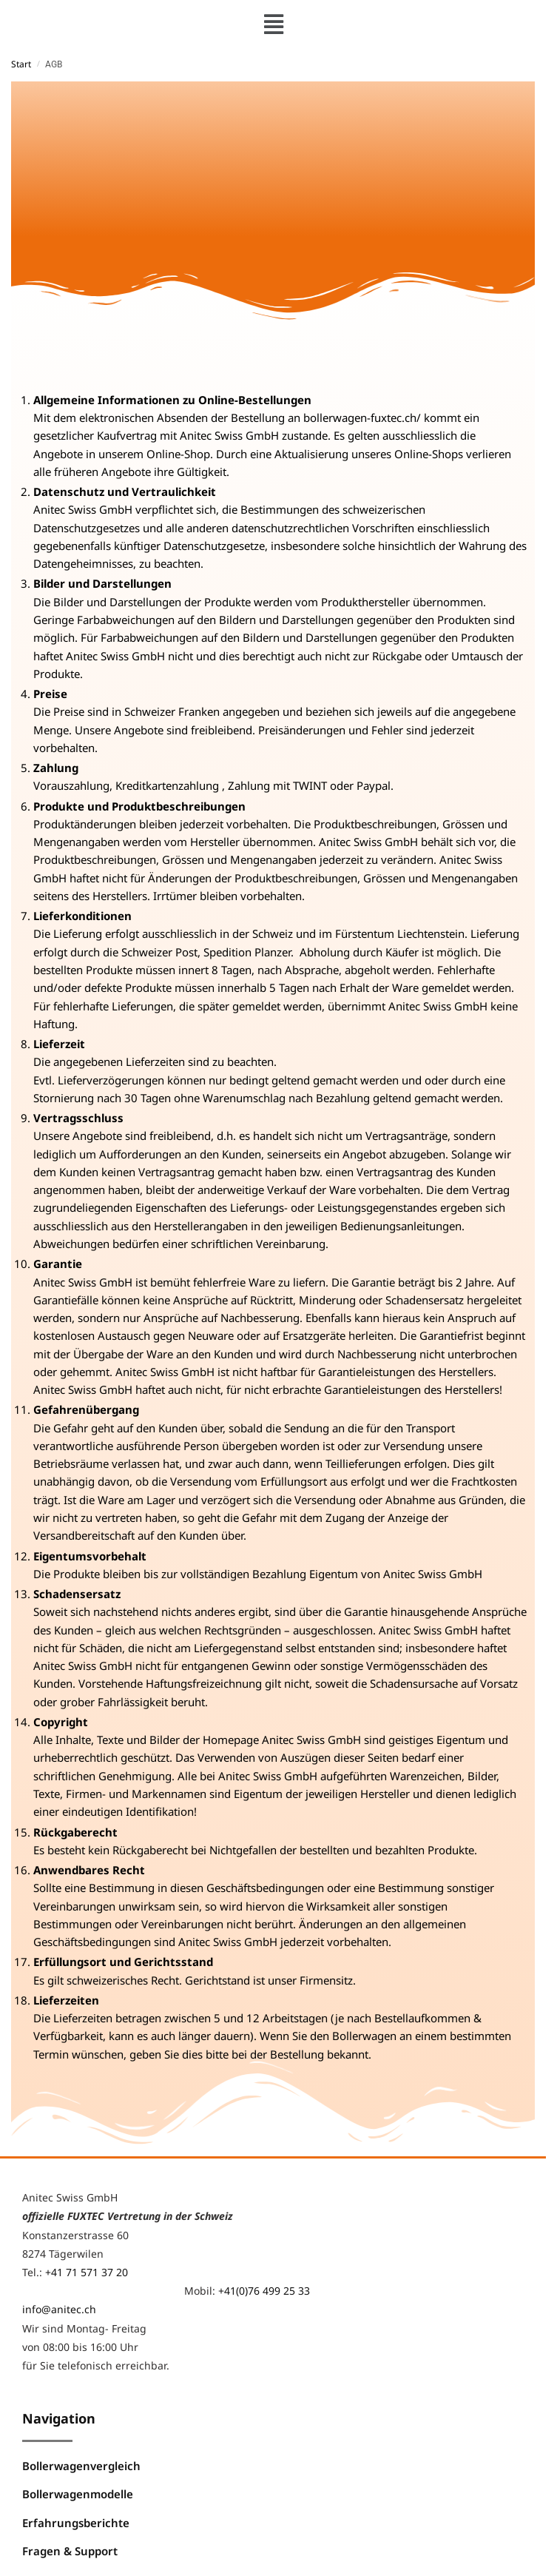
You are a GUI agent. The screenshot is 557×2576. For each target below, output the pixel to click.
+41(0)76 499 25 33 (264, 2291)
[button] (272, 24)
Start (21, 64)
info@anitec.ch (59, 2309)
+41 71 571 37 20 (86, 2272)
